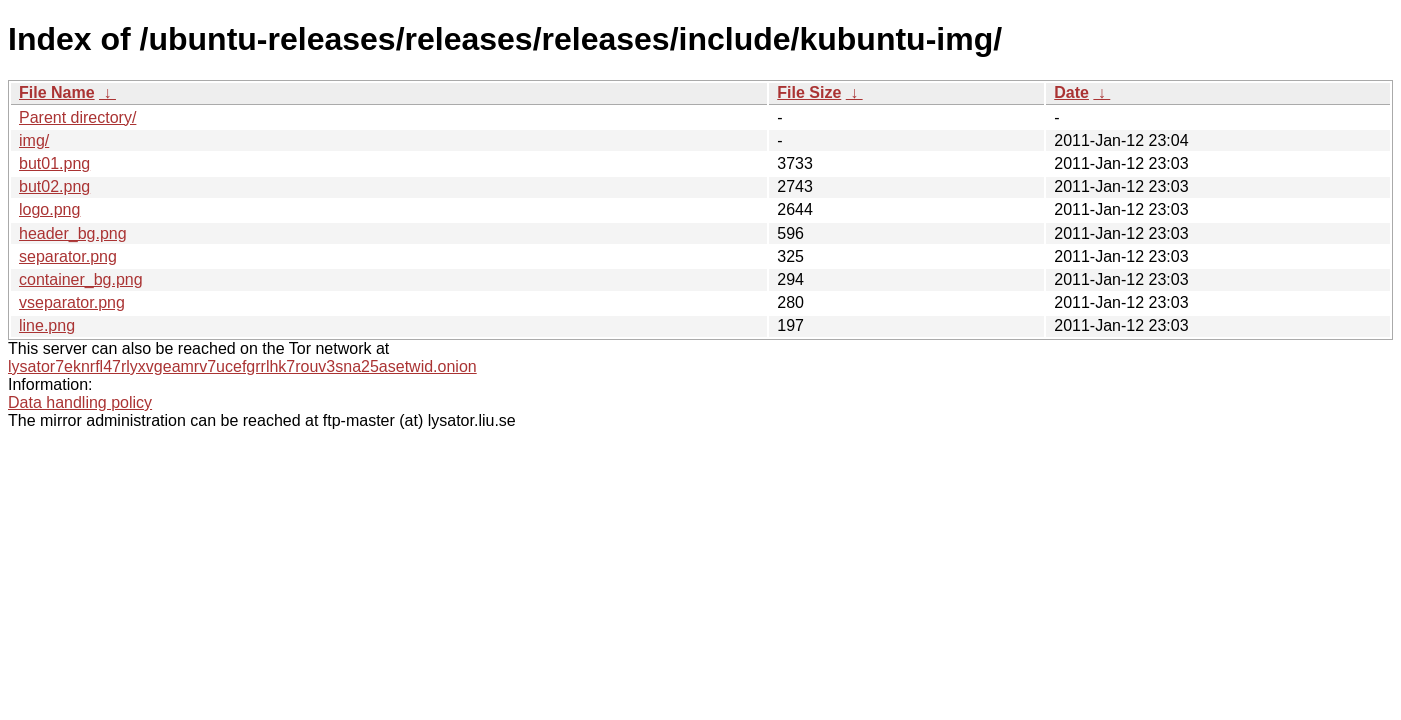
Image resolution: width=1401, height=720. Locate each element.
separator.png (68, 256)
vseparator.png (72, 302)
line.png (47, 325)
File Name (57, 92)
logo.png (49, 209)
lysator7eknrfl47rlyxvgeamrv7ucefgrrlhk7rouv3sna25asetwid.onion (242, 366)
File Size (809, 92)
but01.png (54, 163)
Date (1071, 92)
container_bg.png (81, 279)
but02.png (54, 186)
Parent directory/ (77, 117)
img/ (34, 140)
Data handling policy (80, 402)
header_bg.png (73, 233)
